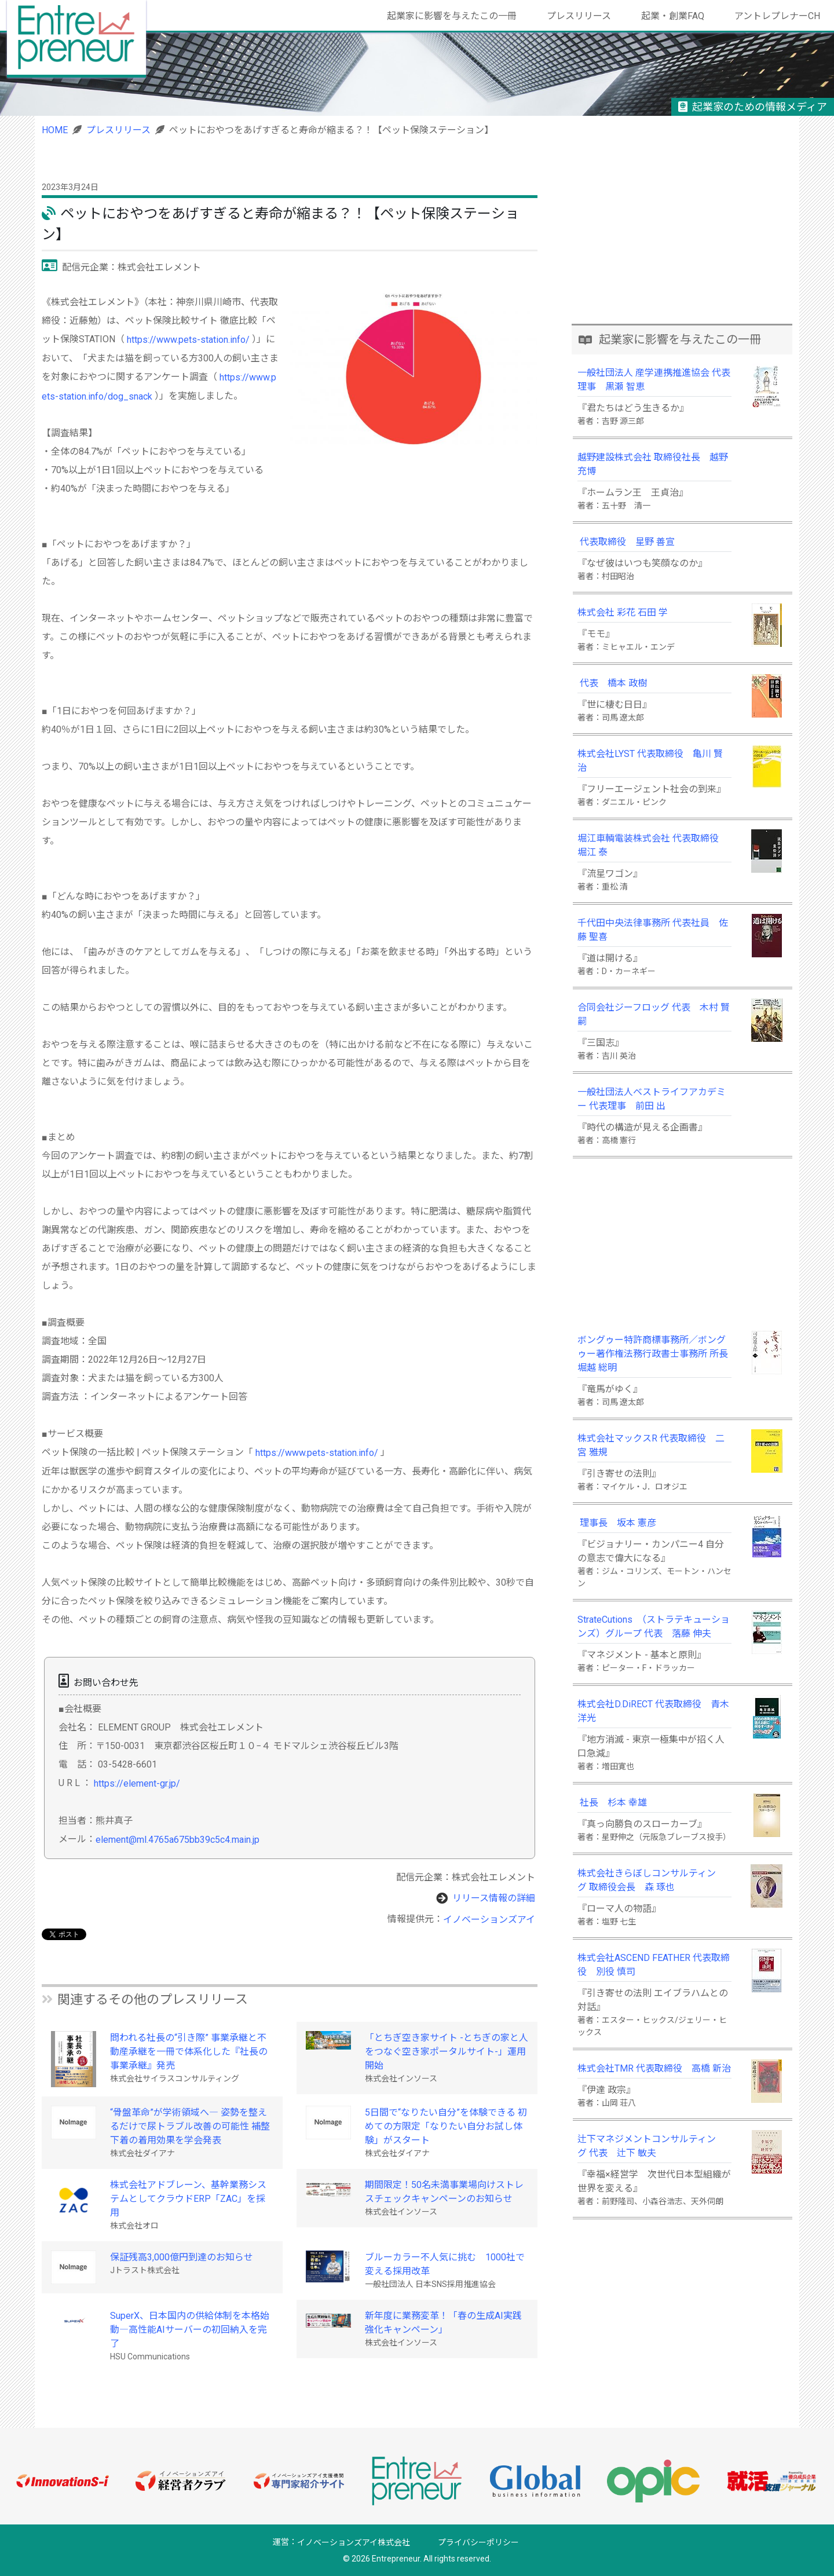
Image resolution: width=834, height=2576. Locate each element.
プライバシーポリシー (478, 2542)
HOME (55, 130)
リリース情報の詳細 (493, 1898)
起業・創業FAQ (672, 15)
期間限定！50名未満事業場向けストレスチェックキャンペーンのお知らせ (444, 2191)
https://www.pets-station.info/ (188, 339)
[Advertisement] (682, 242)
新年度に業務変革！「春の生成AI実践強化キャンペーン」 (443, 2322)
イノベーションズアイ (489, 1918)
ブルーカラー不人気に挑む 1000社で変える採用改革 (445, 2264)
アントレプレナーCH (777, 15)
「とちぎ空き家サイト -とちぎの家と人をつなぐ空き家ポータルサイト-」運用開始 (446, 2051)
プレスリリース (579, 15)
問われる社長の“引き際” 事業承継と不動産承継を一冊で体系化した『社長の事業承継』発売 (189, 2051)
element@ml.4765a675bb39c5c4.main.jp (177, 1839)
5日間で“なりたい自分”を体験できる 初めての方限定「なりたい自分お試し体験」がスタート (446, 2126)
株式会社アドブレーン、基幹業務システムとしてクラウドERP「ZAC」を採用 (188, 2198)
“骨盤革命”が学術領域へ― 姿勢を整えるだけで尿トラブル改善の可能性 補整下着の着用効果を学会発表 (190, 2126)
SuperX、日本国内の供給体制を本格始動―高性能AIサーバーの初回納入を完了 (189, 2329)
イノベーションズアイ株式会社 (353, 2542)
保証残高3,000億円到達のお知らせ (181, 2257)
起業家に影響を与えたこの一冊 (452, 15)
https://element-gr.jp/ (137, 1783)
